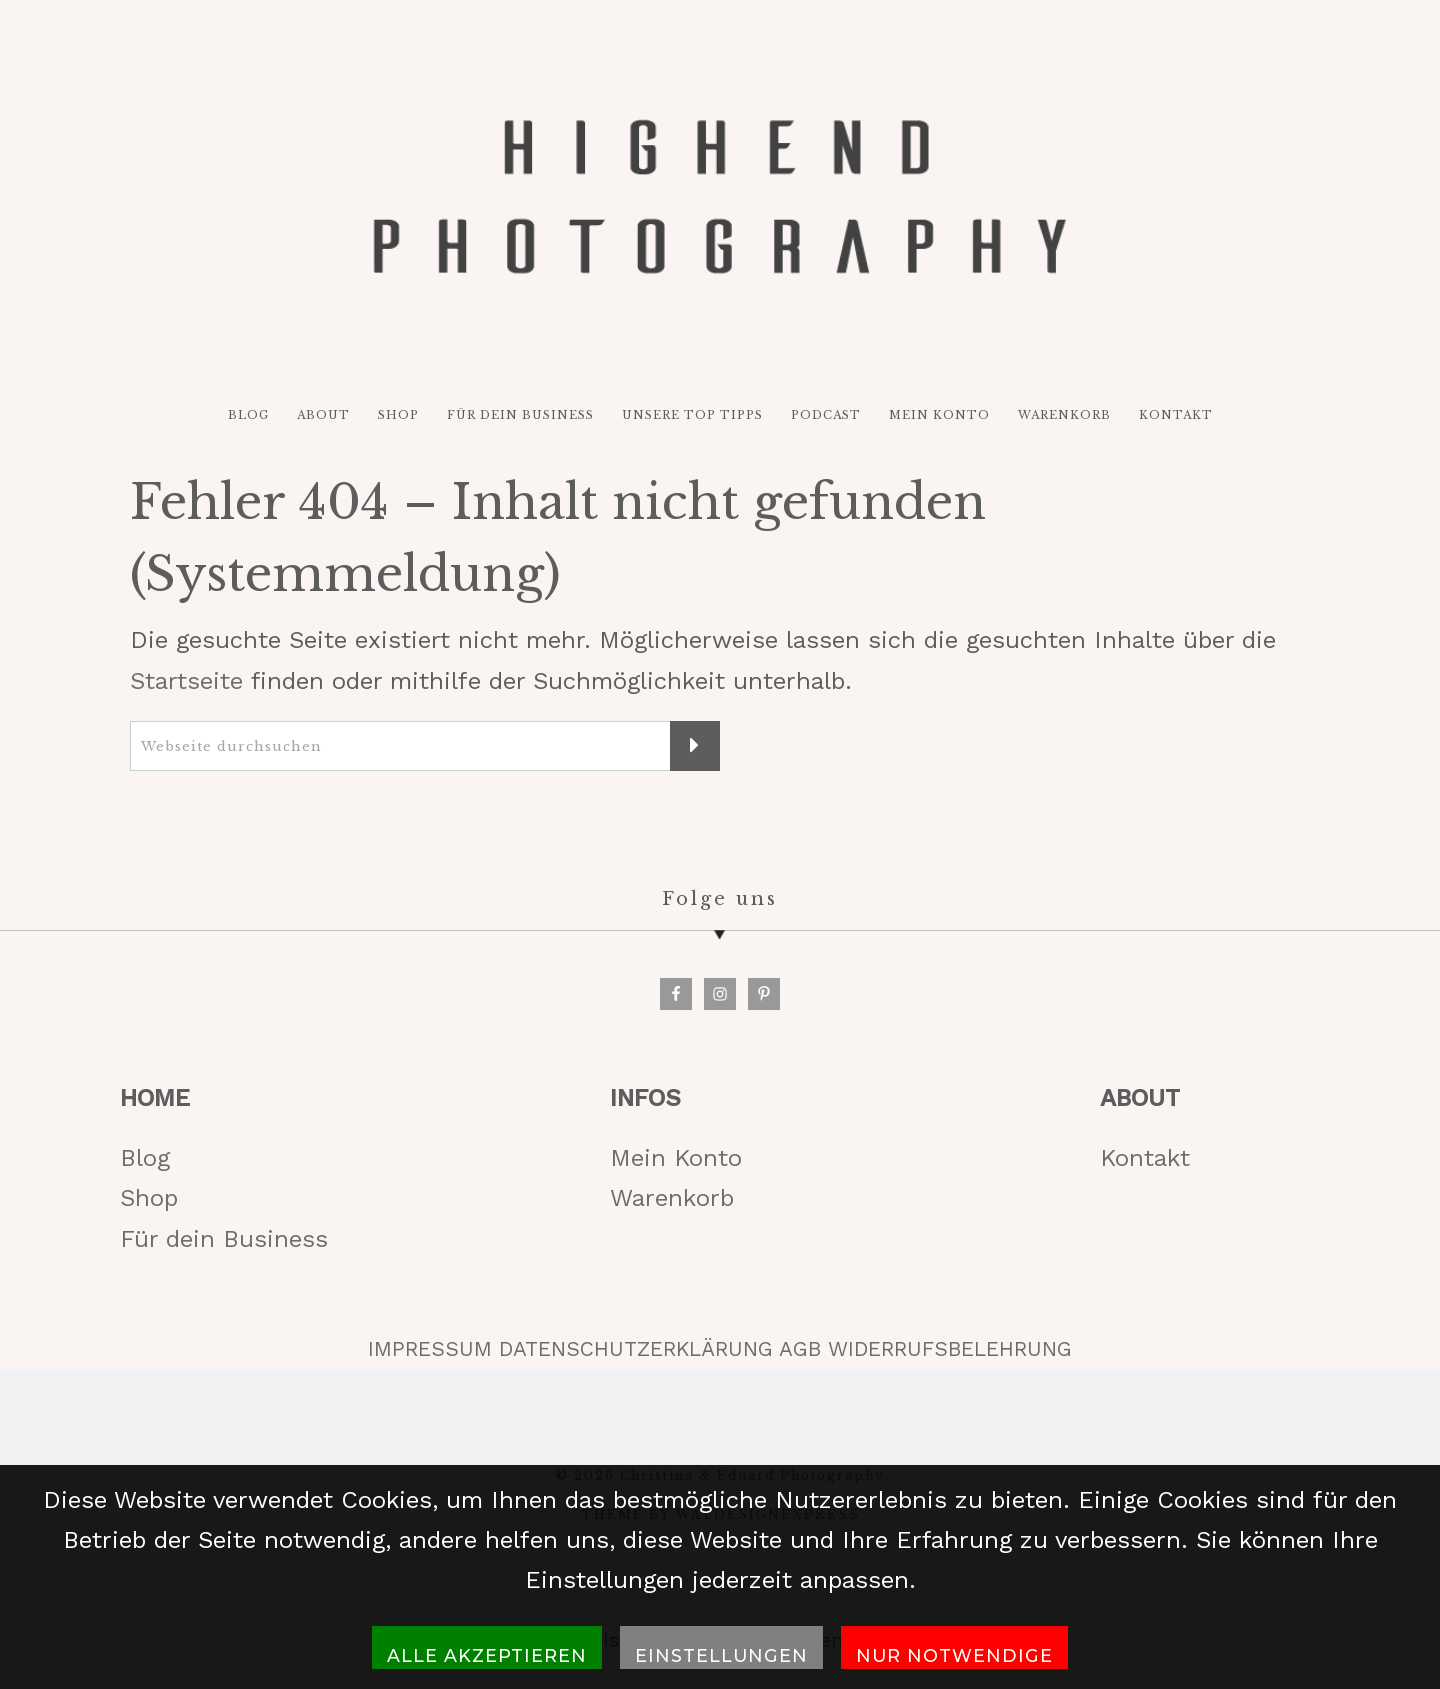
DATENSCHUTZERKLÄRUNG (636, 1349)
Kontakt (1145, 1158)
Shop (149, 1198)
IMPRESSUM (430, 1349)
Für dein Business (224, 1239)
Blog (145, 1158)
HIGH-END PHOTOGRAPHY (720, 197)
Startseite (186, 681)
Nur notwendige (954, 1655)
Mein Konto (676, 1158)
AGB (800, 1349)
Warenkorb (672, 1198)
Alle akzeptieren (487, 1655)
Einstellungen (721, 1655)
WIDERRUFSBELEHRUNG (950, 1349)
